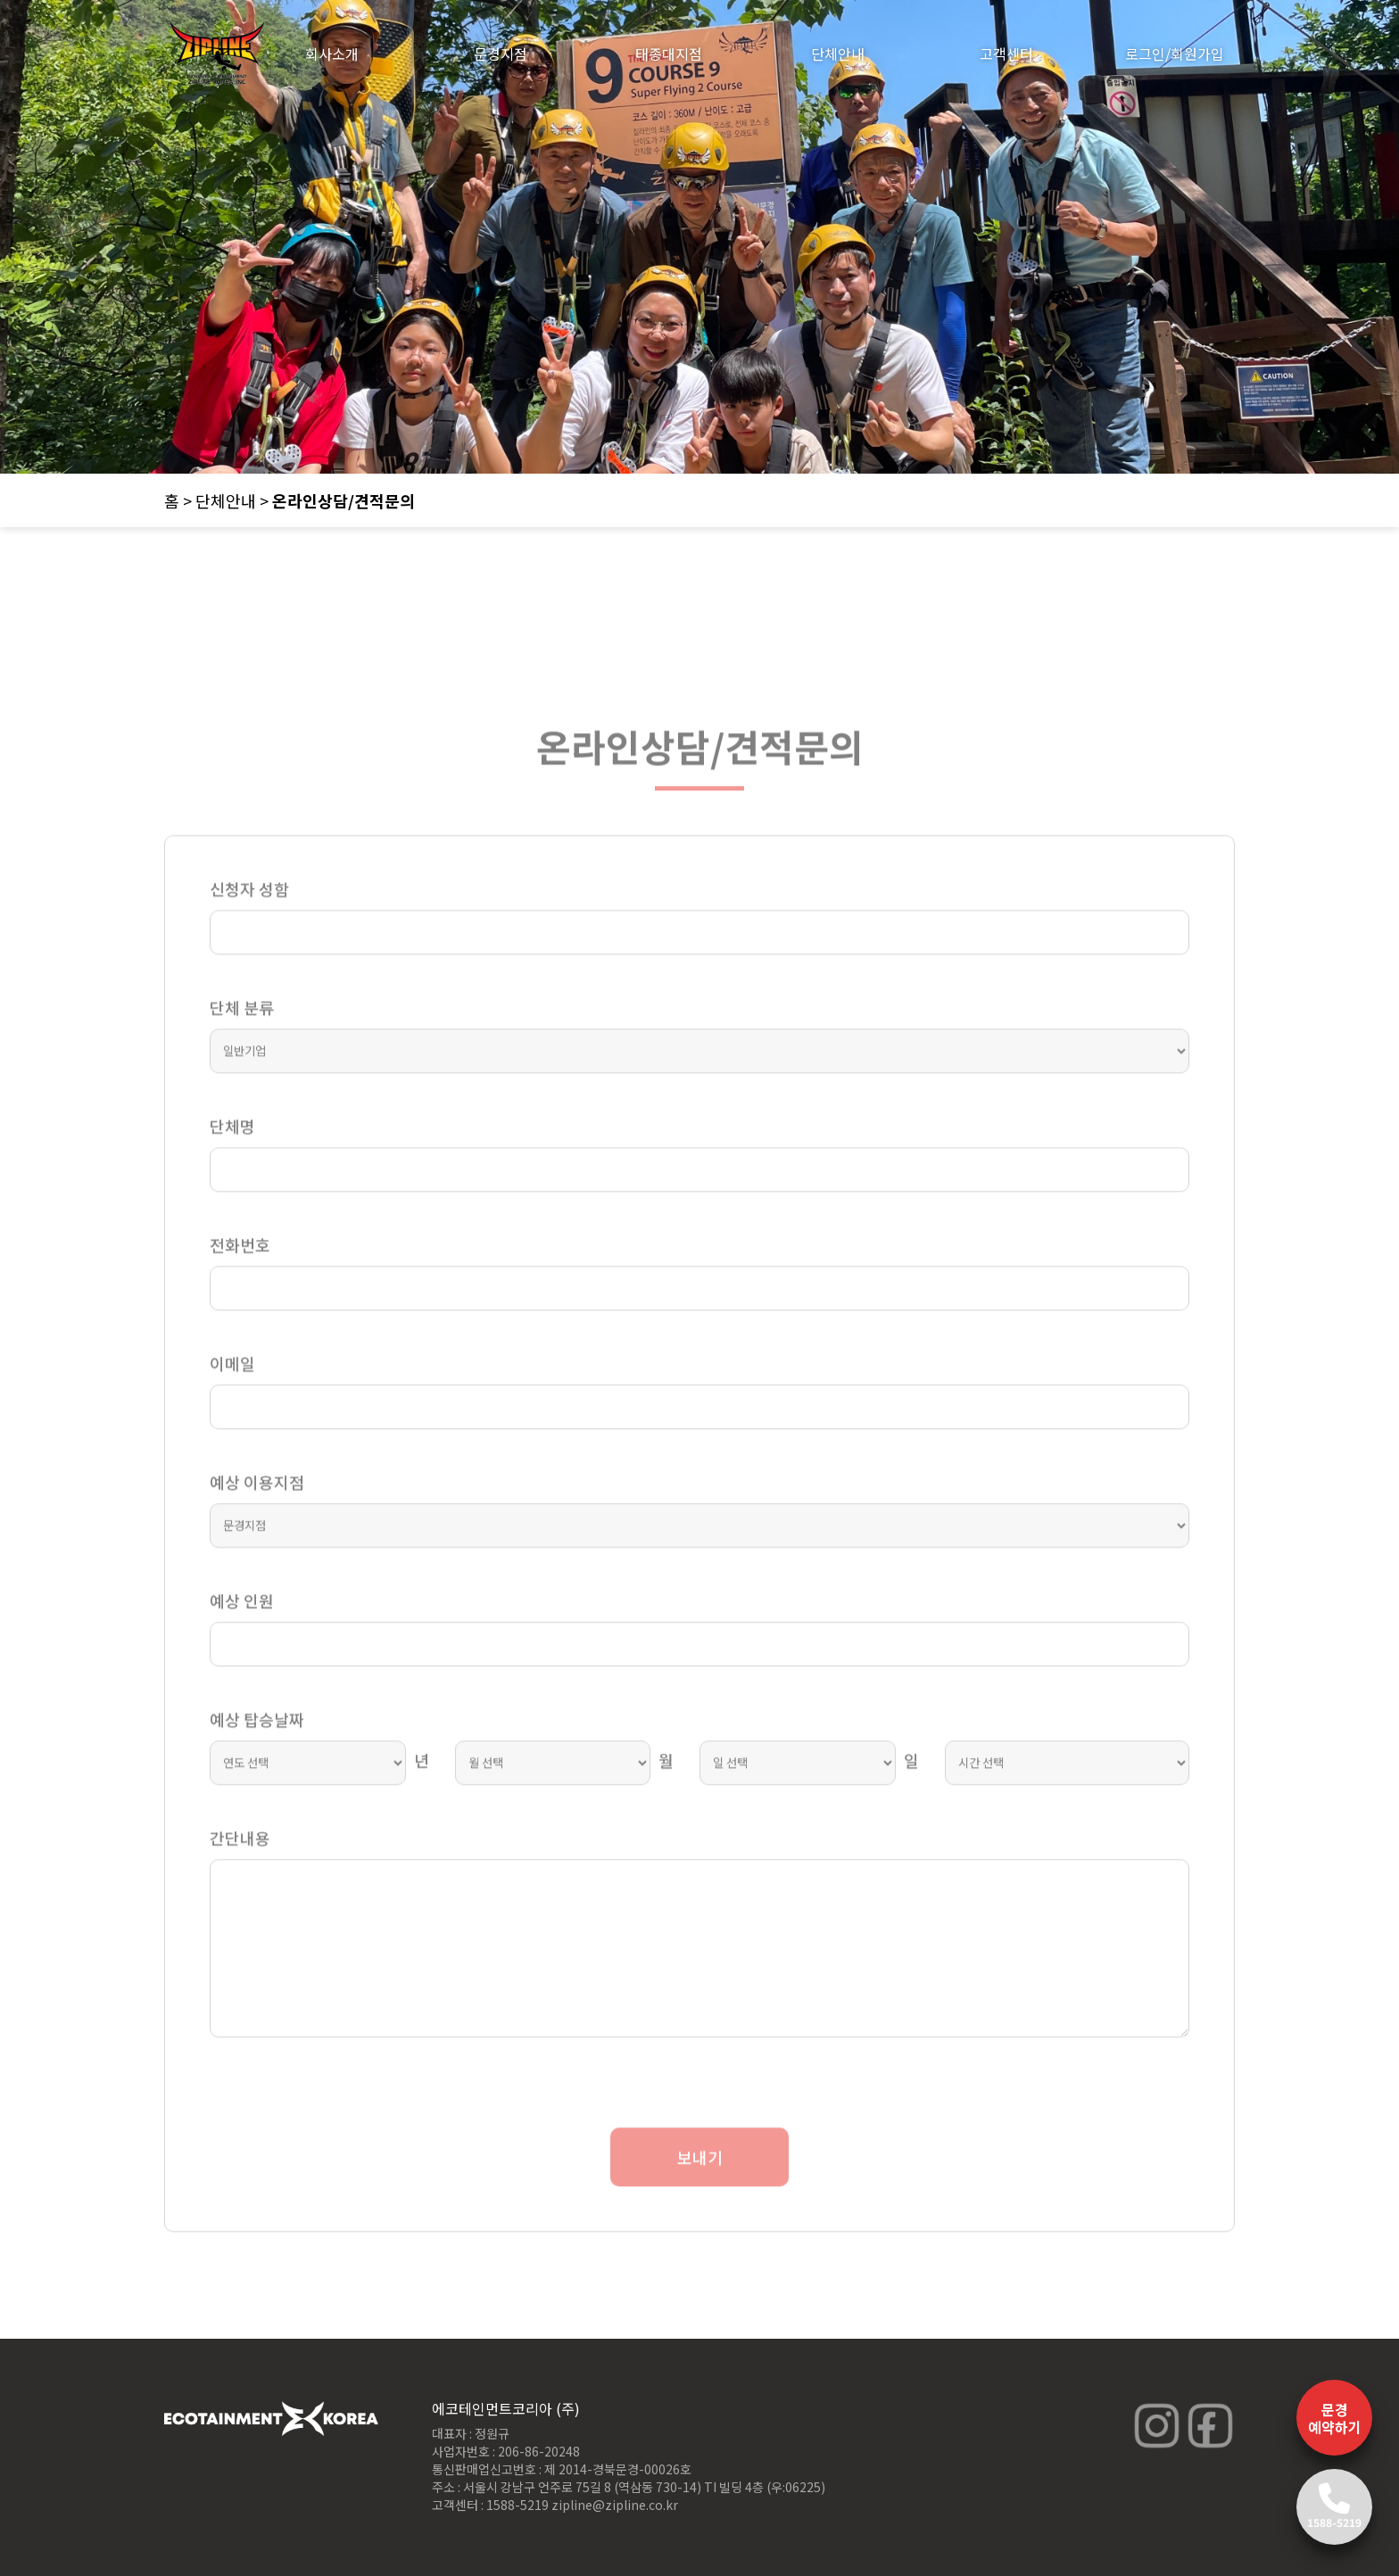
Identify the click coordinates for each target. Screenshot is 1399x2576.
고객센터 (1006, 53)
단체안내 (838, 53)
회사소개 (332, 53)
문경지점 (500, 53)
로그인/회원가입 (1174, 53)
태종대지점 (668, 53)
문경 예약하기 (1335, 2418)
